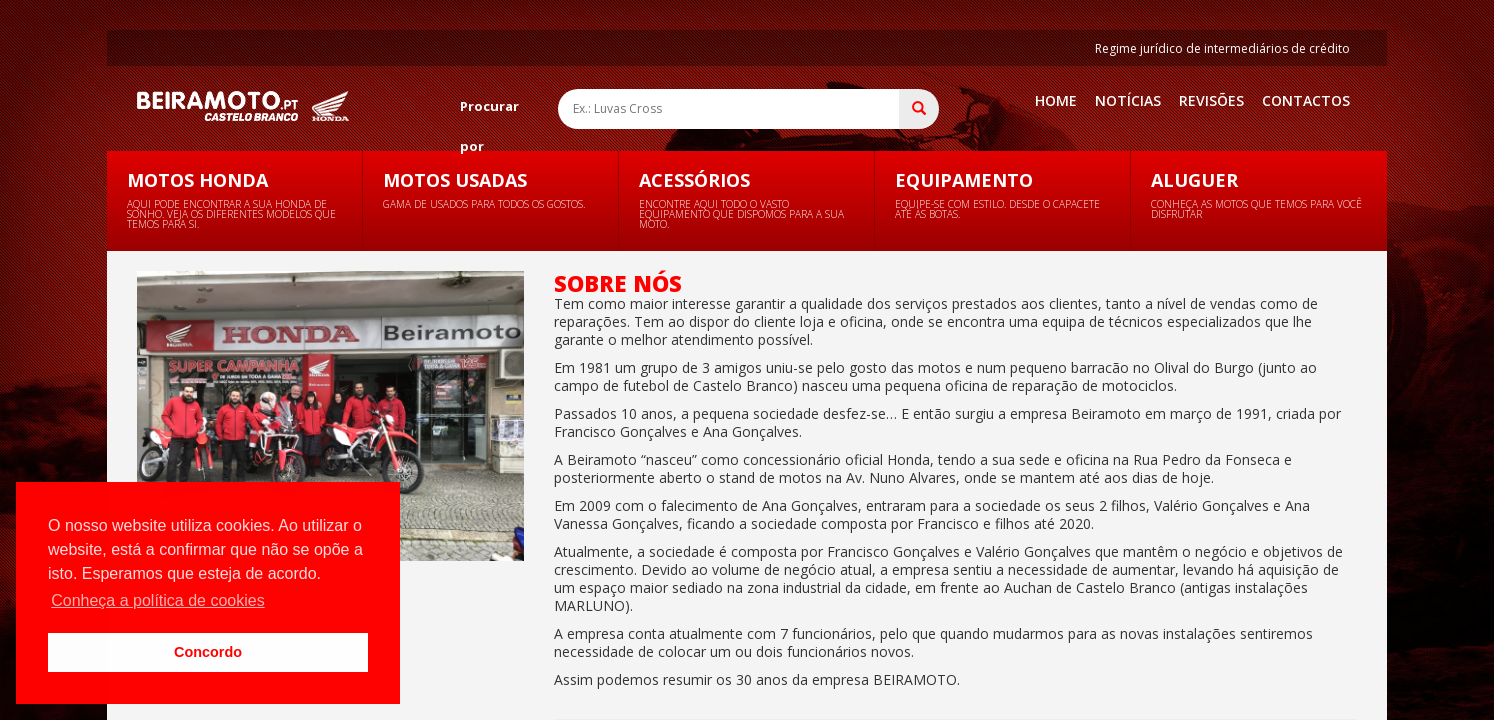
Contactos (1306, 100)
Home (1056, 100)
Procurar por (489, 111)
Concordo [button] (208, 652)
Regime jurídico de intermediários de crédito (1222, 48)
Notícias (1128, 100)
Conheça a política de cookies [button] (157, 600)
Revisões (1211, 100)
